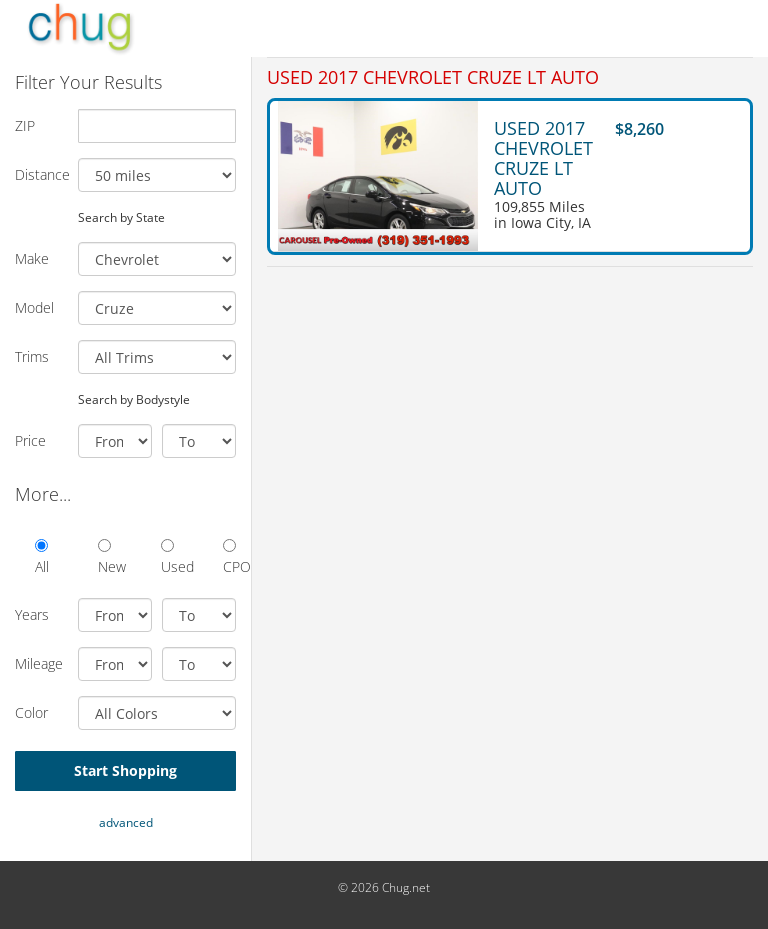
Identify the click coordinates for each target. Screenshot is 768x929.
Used (167, 557)
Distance (39, 174)
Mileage (39, 663)
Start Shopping (125, 770)
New (104, 557)
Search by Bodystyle (134, 399)
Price (30, 440)
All (41, 557)
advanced (126, 822)
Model (34, 307)
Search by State (121, 217)
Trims (32, 356)
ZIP (25, 125)
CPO (229, 557)
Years (32, 614)
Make (32, 258)
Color (31, 712)
